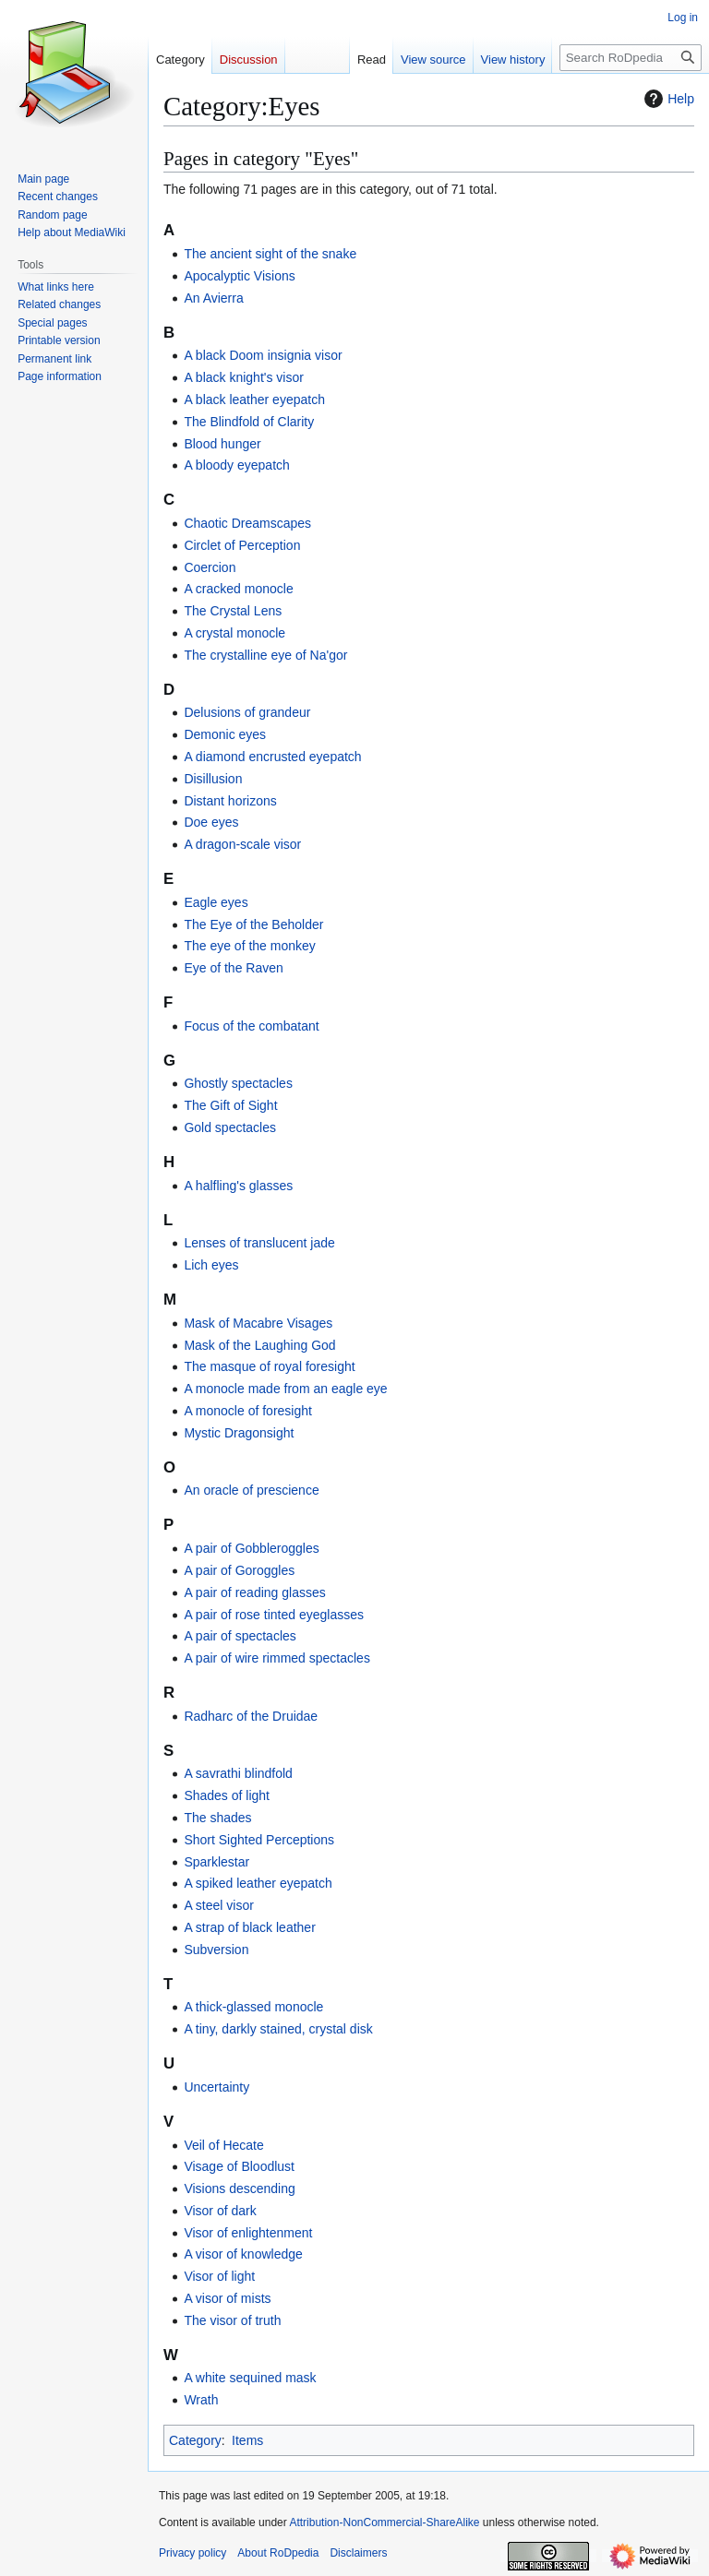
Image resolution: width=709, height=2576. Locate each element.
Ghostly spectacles (238, 1083)
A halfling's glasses (238, 1185)
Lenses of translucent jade (259, 1242)
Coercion (209, 567)
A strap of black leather (249, 1927)
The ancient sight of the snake (270, 253)
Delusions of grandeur (247, 712)
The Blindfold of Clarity (249, 421)
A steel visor (218, 1905)
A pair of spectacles (239, 1635)
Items (247, 2440)
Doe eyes (211, 822)
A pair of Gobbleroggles (251, 1548)
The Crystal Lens (233, 610)
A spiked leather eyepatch (257, 1883)
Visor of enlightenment (248, 2232)
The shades (217, 1817)
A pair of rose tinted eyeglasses (274, 1614)
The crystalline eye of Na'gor (265, 655)
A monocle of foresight (248, 1410)
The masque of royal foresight (269, 1366)
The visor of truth (232, 2320)
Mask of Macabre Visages (258, 1323)
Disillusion (213, 778)
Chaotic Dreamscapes (247, 523)
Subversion (216, 1949)
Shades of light (227, 1795)
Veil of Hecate (223, 2145)
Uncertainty (216, 2087)
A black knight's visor (244, 377)
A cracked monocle (238, 588)
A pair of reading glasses (254, 1592)
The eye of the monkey (249, 945)
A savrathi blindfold (238, 1773)
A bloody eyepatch (236, 465)
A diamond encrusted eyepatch (272, 756)
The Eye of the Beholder (253, 924)
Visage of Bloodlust (239, 2166)
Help (667, 98)
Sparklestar (216, 1861)
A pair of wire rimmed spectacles (277, 1658)
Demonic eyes (225, 734)
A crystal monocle (234, 633)
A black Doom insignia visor (263, 355)
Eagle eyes (215, 902)
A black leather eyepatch (254, 399)
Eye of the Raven (233, 967)
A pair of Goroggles (239, 1570)
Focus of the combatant (251, 1026)
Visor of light (219, 2276)
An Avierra (213, 298)
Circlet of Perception (242, 545)
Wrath (201, 2399)
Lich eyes (211, 1265)
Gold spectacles (230, 1127)
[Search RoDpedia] (630, 57)
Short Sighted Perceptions (259, 1839)
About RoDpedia (277, 2552)
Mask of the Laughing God (259, 1345)
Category (195, 2440)
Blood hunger (222, 443)
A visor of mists (227, 2298)
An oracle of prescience (251, 1490)
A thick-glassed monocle (253, 2006)
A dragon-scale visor (242, 844)
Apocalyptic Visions (239, 275)
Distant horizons (230, 800)
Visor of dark (220, 2210)
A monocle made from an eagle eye (285, 1388)
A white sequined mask (250, 2377)
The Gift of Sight (230, 1105)
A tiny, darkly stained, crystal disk (278, 2028)
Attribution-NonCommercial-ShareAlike (384, 2522)
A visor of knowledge (243, 2254)
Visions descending (239, 2188)
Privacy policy (192, 2552)
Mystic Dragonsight (239, 1432)
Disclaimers (358, 2552)
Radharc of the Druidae (251, 1716)
